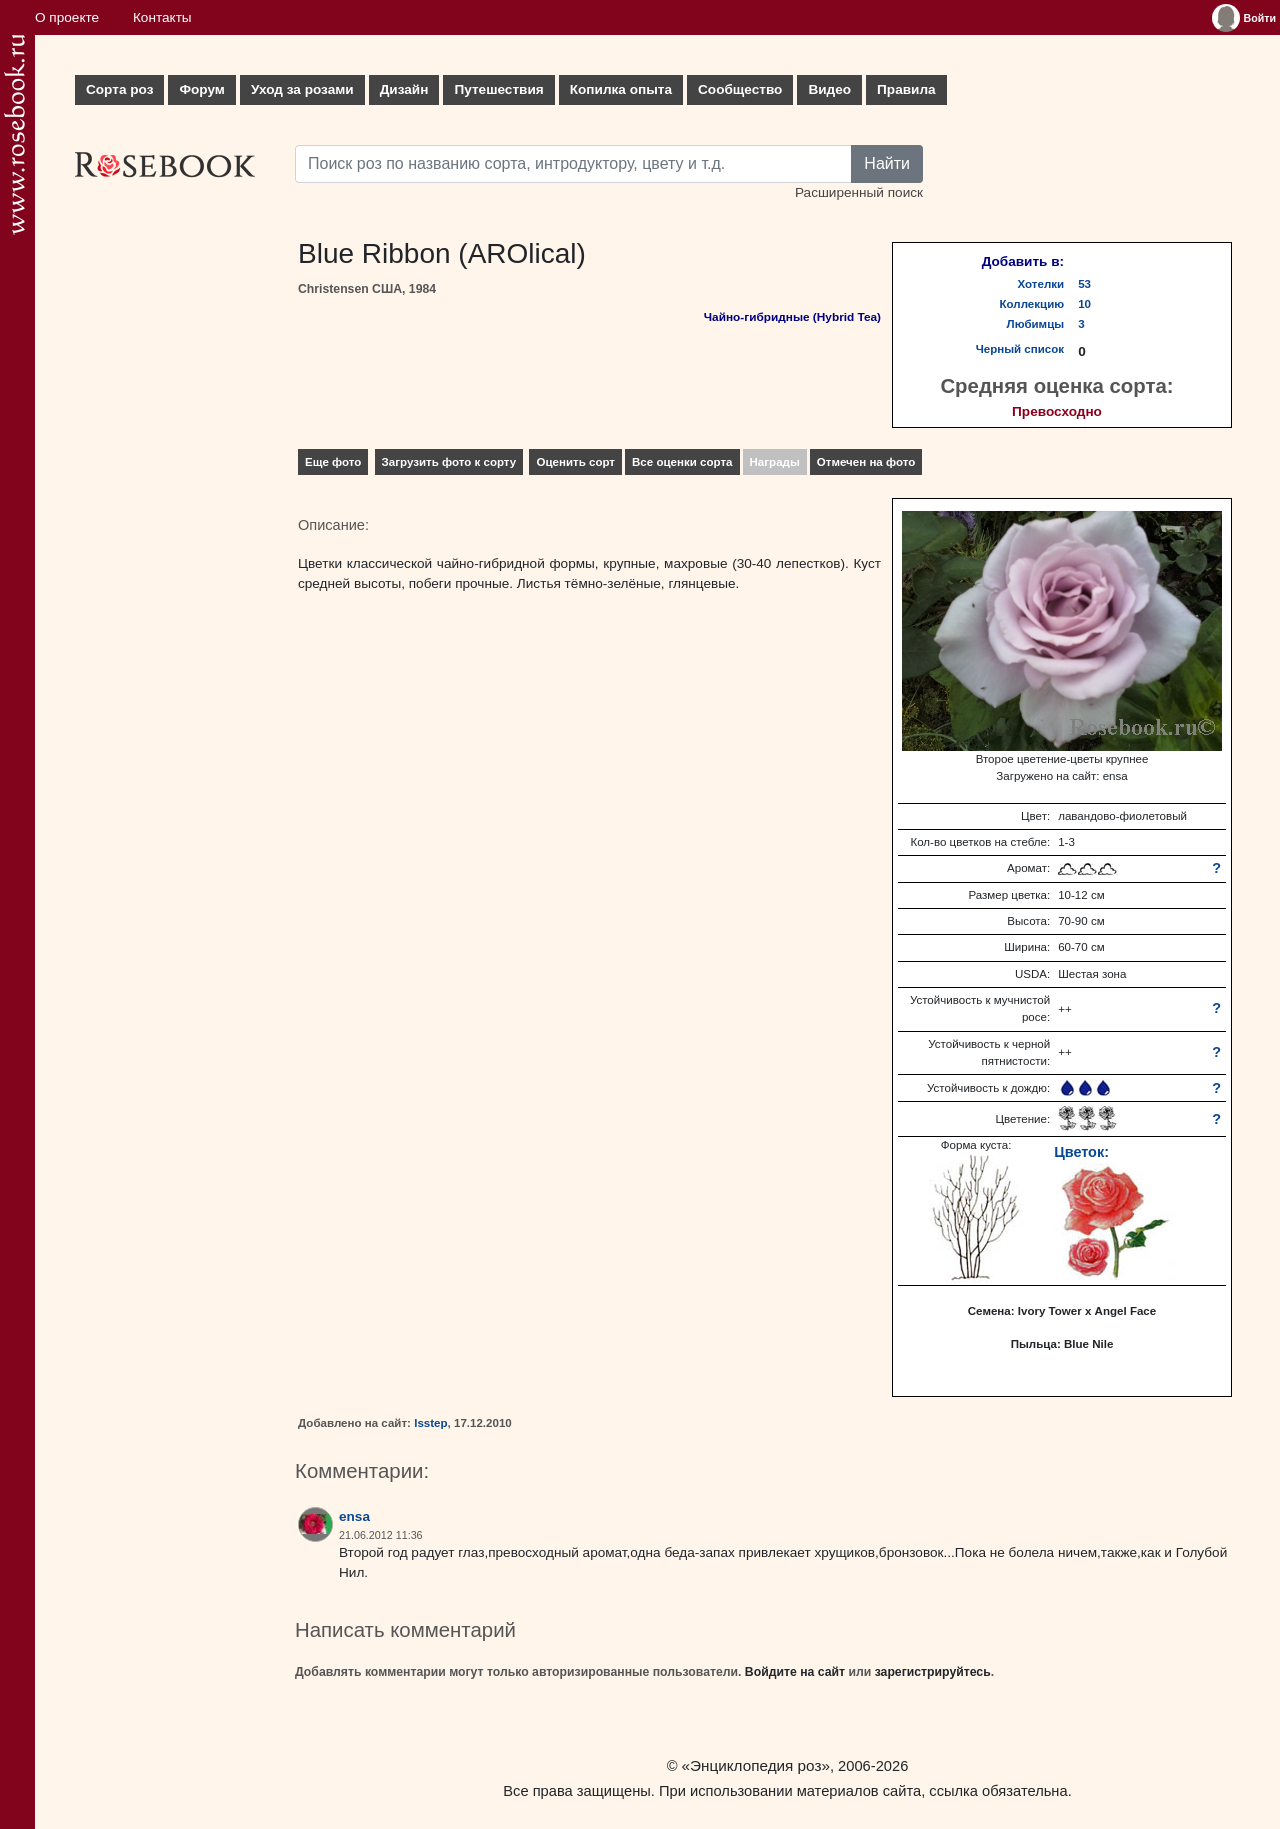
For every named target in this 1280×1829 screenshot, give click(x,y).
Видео (829, 89)
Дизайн (404, 89)
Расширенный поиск (859, 192)
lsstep (430, 1423)
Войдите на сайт (795, 1672)
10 (1084, 304)
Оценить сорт (575, 462)
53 (1084, 284)
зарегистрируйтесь (933, 1672)
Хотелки (1041, 284)
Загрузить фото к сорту (449, 462)
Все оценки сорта (682, 462)
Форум (201, 89)
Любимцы (1036, 324)
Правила (906, 89)
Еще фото (333, 462)
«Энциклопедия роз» (756, 1765)
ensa (354, 1516)
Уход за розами (302, 89)
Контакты (162, 17)
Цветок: (1081, 1152)
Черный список (1020, 349)
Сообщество (740, 89)
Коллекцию (1032, 304)
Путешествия (498, 89)
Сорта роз (119, 89)
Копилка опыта (621, 89)
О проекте (67, 17)
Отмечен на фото (866, 462)
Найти (887, 163)
